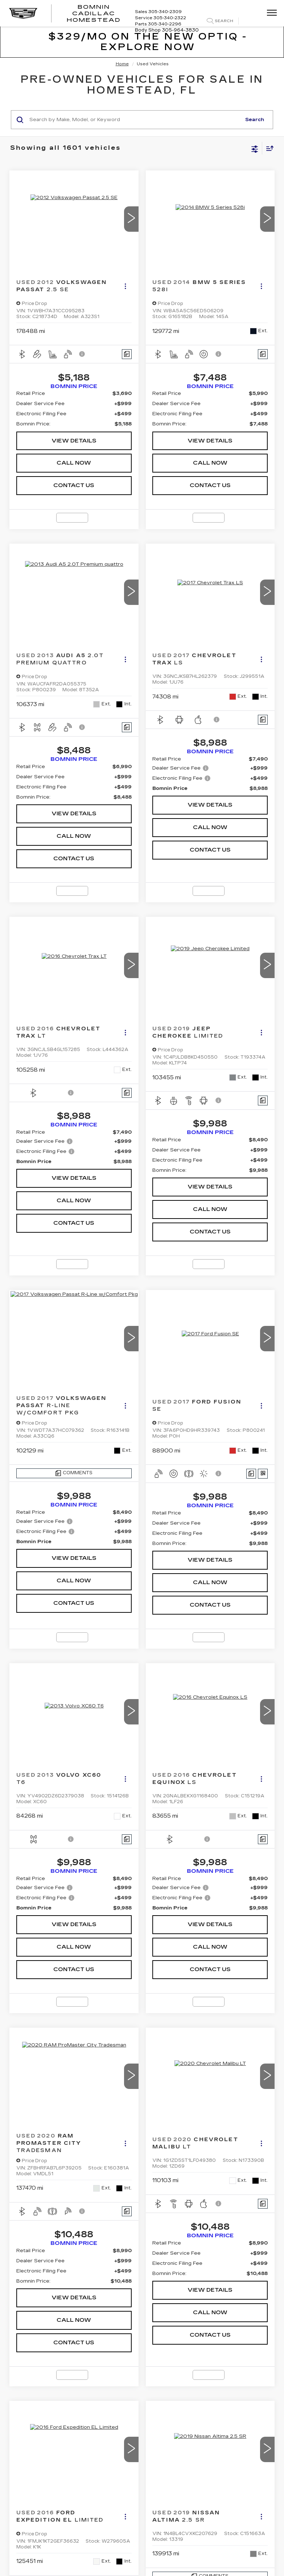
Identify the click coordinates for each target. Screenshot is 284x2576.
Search (254, 120)
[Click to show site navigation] (269, 13)
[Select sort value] (268, 148)
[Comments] (127, 354)
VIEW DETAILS (74, 440)
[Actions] (125, 286)
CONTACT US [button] (73, 485)
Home (122, 64)
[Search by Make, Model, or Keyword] (134, 119)
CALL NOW (74, 462)
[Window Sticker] (263, 1474)
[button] (131, 219)
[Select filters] (254, 148)
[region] (74, 409)
